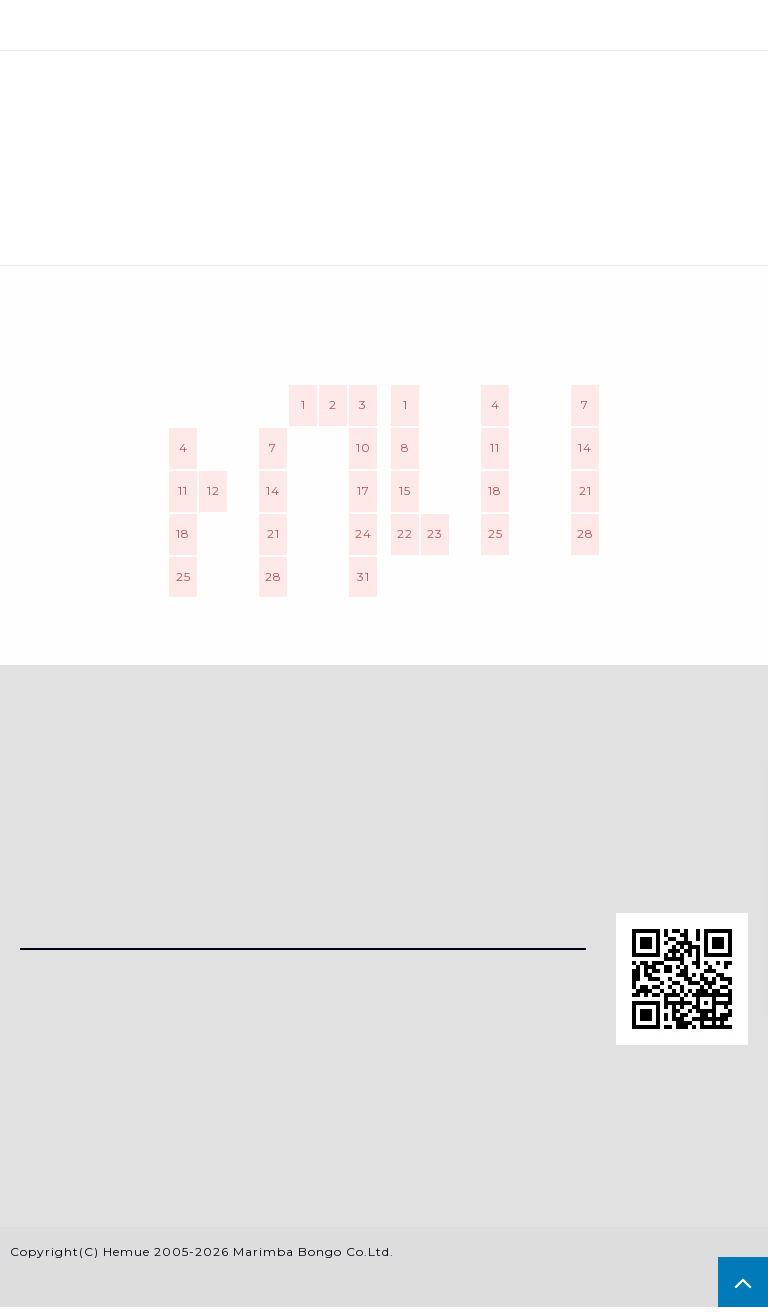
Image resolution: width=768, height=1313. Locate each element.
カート (640, 24)
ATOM (90, 1103)
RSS (35, 1103)
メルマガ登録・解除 (96, 1070)
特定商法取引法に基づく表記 (130, 1137)
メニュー (128, 25)
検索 (384, 25)
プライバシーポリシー (105, 1171)
